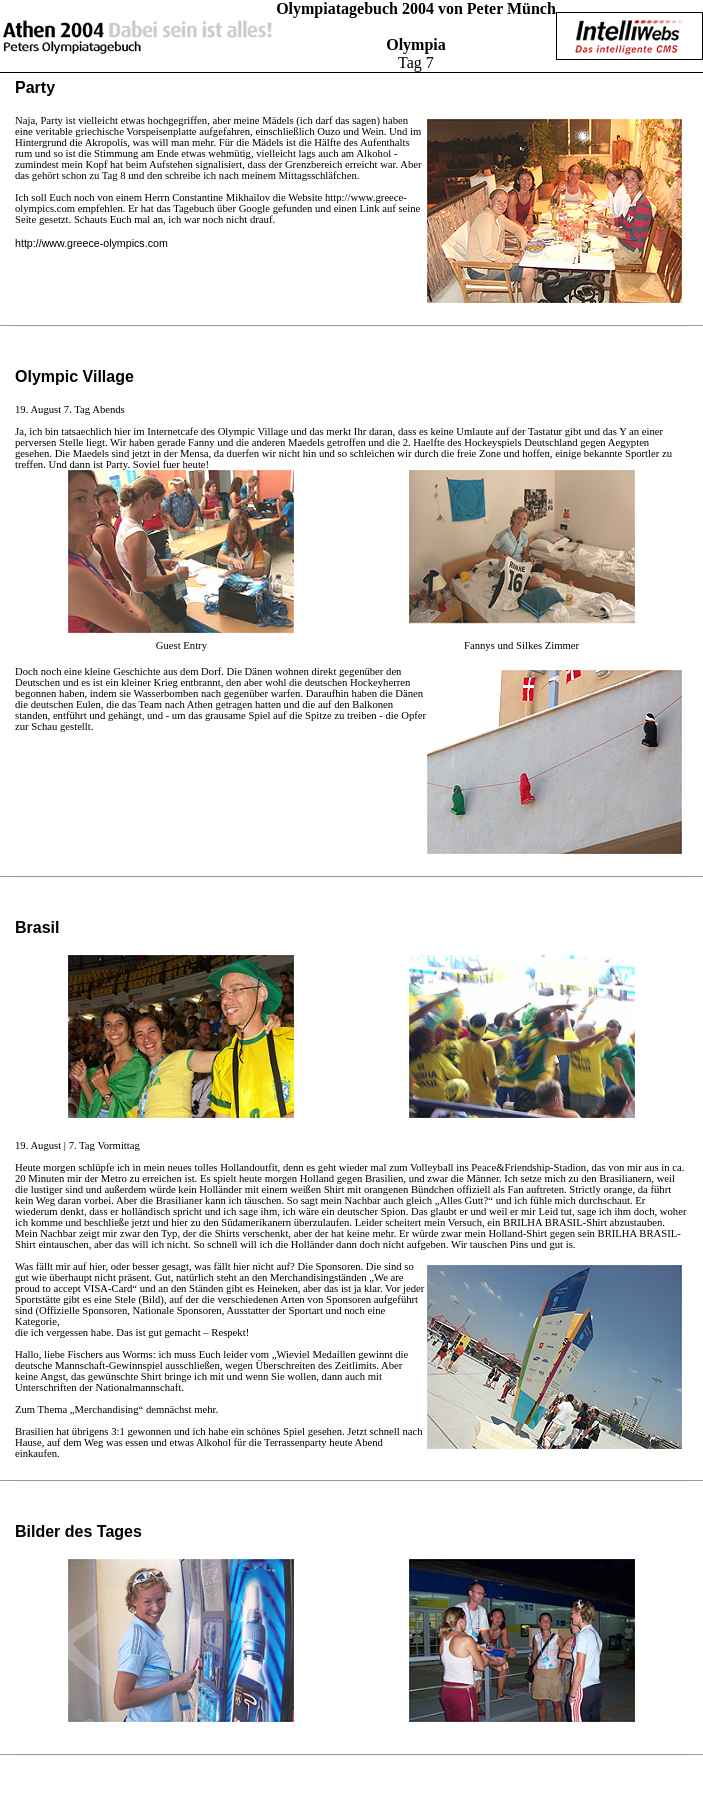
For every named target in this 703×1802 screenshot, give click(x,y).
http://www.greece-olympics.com (91, 243)
